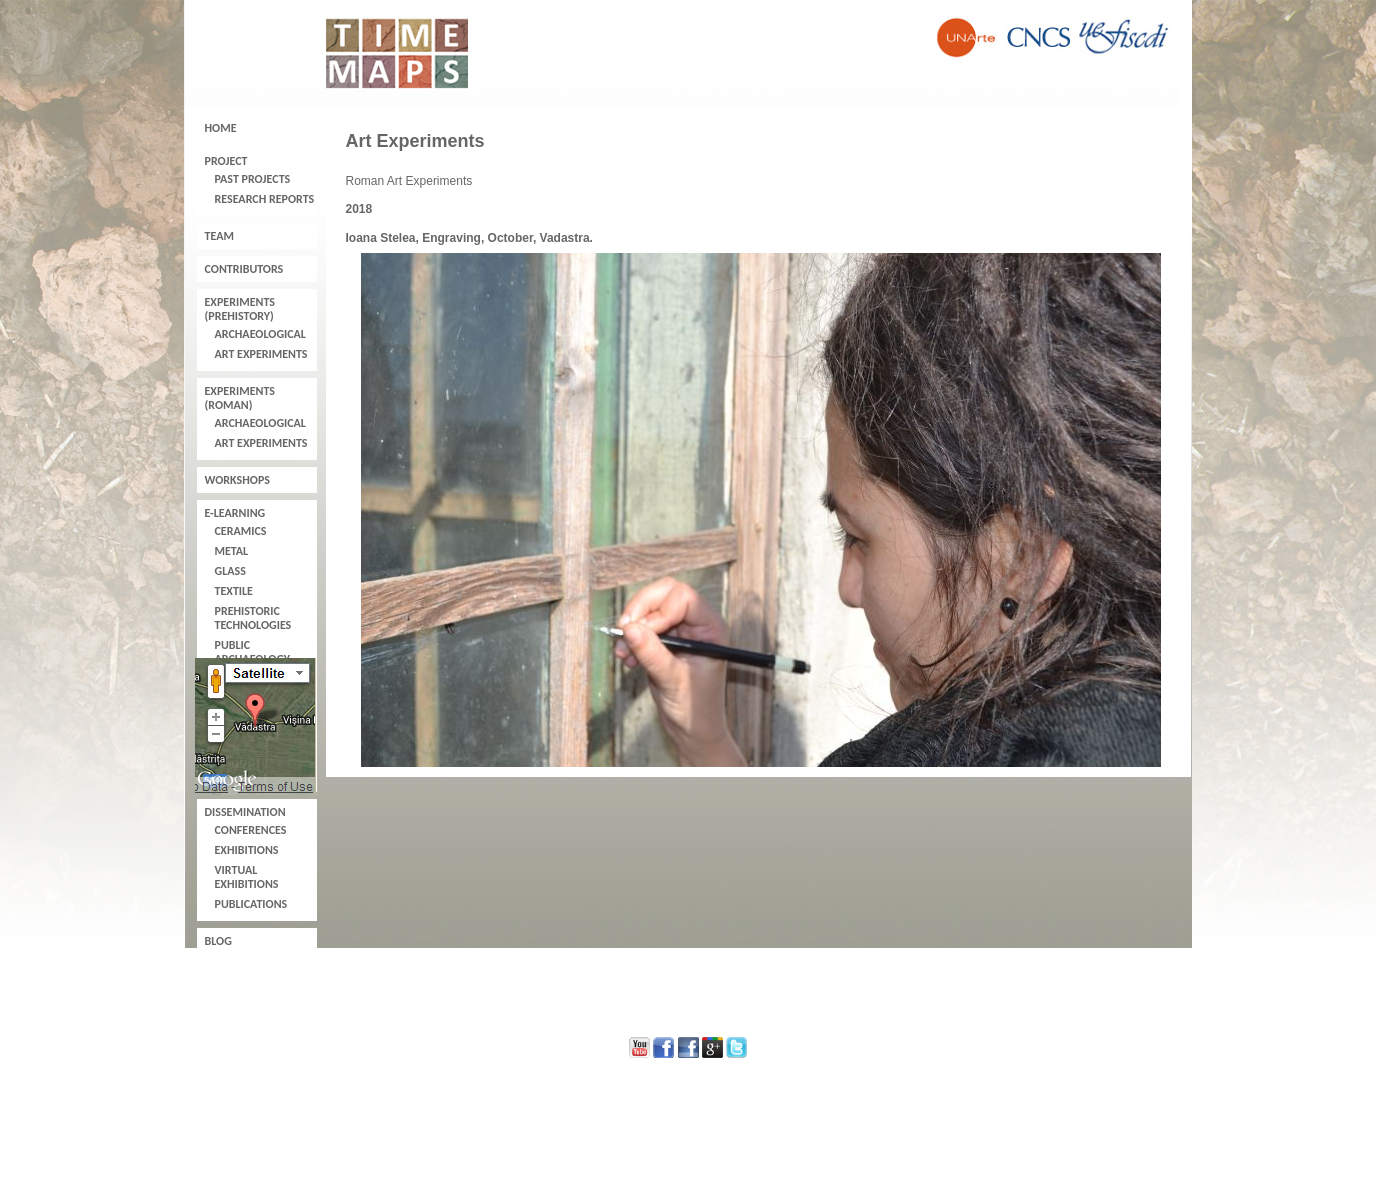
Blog (218, 941)
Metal (232, 551)
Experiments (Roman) (240, 398)
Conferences (251, 830)
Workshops (238, 480)
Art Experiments (261, 354)
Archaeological (260, 334)
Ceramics (241, 531)
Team (219, 236)
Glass (230, 571)
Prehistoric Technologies (253, 618)
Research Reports (265, 199)
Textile (234, 591)
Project (226, 161)
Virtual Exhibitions (247, 877)
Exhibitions (247, 850)
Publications (251, 904)
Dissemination (245, 812)
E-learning (235, 513)
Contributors (244, 269)
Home (221, 128)
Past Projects (253, 179)
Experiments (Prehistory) (240, 309)
